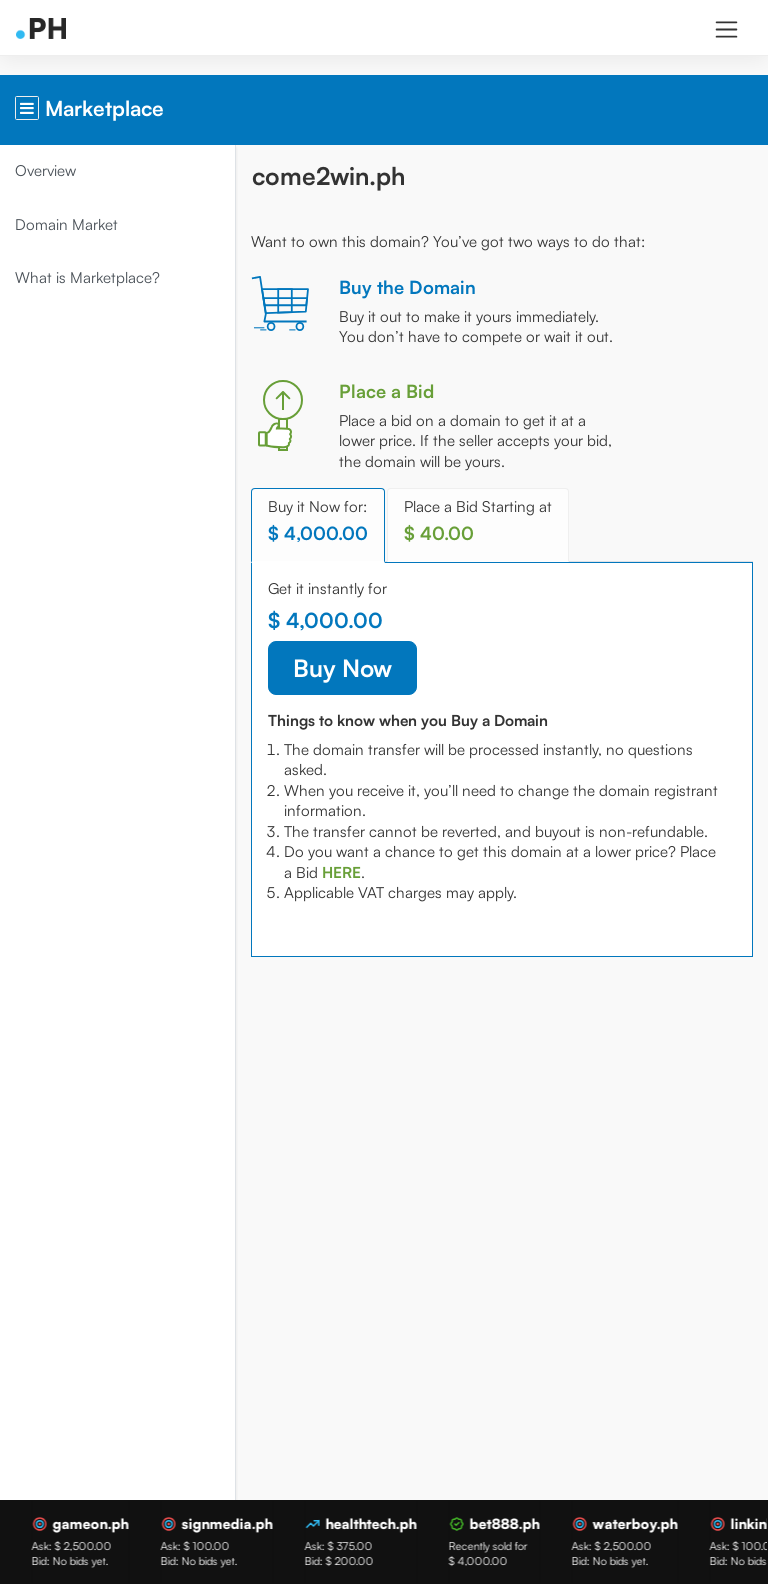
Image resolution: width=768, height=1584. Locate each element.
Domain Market (71, 224)
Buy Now (347, 668)
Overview (50, 170)
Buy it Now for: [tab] (323, 520)
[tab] (386, 872)
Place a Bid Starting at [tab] (483, 520)
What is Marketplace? (92, 277)
